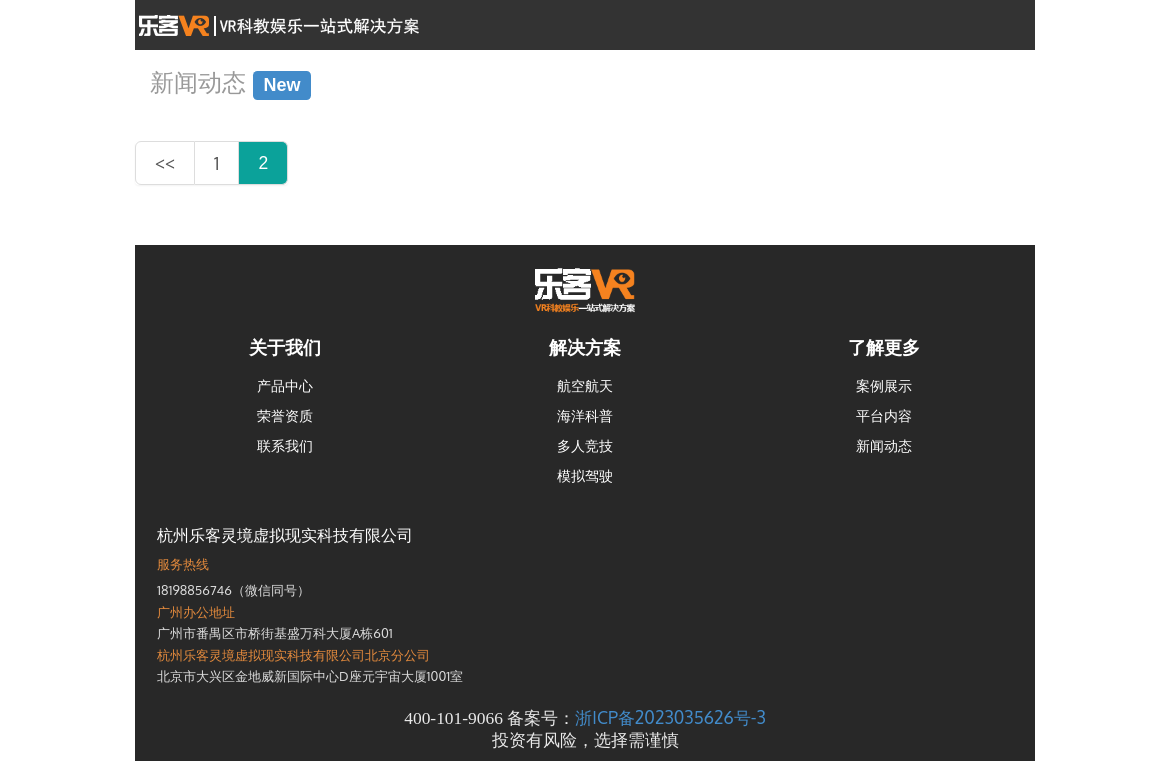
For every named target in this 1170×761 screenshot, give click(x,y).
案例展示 (884, 385)
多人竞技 (585, 445)
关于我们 (285, 347)
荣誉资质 (285, 415)
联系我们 (285, 445)
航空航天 (585, 385)
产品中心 (285, 385)
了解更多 (884, 347)
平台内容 (884, 415)
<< (165, 163)
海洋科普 (585, 415)
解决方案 (585, 347)
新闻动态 (884, 445)
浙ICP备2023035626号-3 (670, 717)
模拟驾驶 (585, 475)
